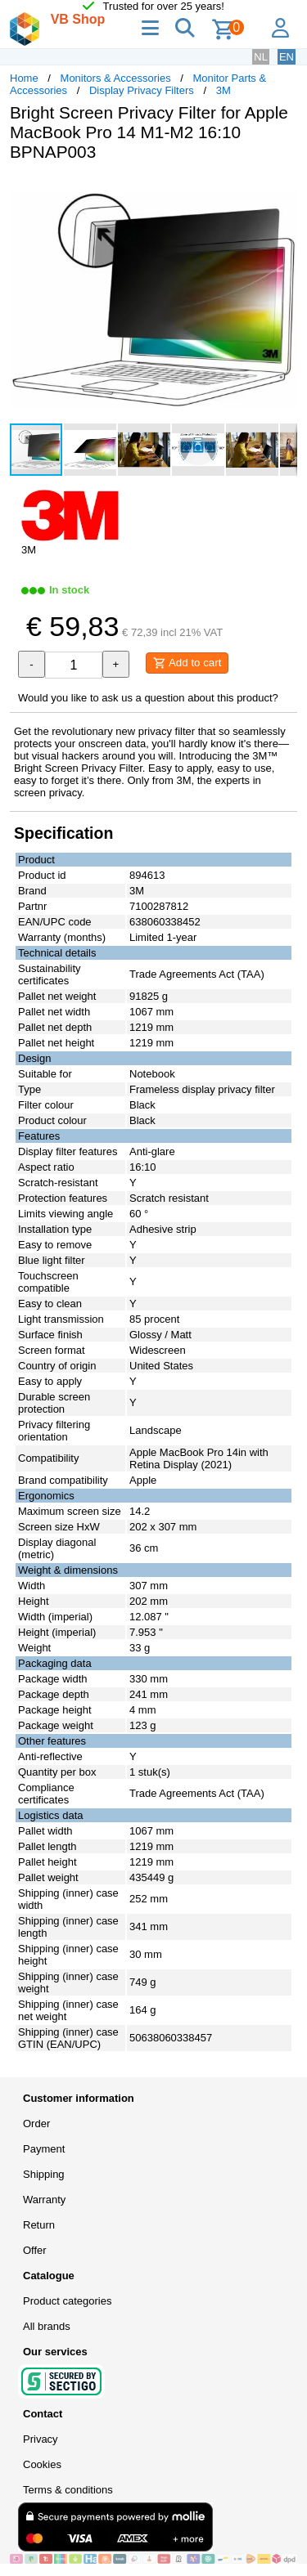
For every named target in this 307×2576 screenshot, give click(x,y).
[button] (282, 191)
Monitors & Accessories (116, 78)
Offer (35, 2250)
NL (261, 57)
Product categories (67, 2301)
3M (223, 90)
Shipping (44, 2174)
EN (286, 57)
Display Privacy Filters (141, 90)
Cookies (42, 2464)
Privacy (40, 2439)
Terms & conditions (68, 2490)
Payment (44, 2149)
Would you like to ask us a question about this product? (148, 698)
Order (36, 2123)
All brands (46, 2326)
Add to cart (187, 663)
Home (24, 78)
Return (39, 2225)
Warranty (44, 2199)
